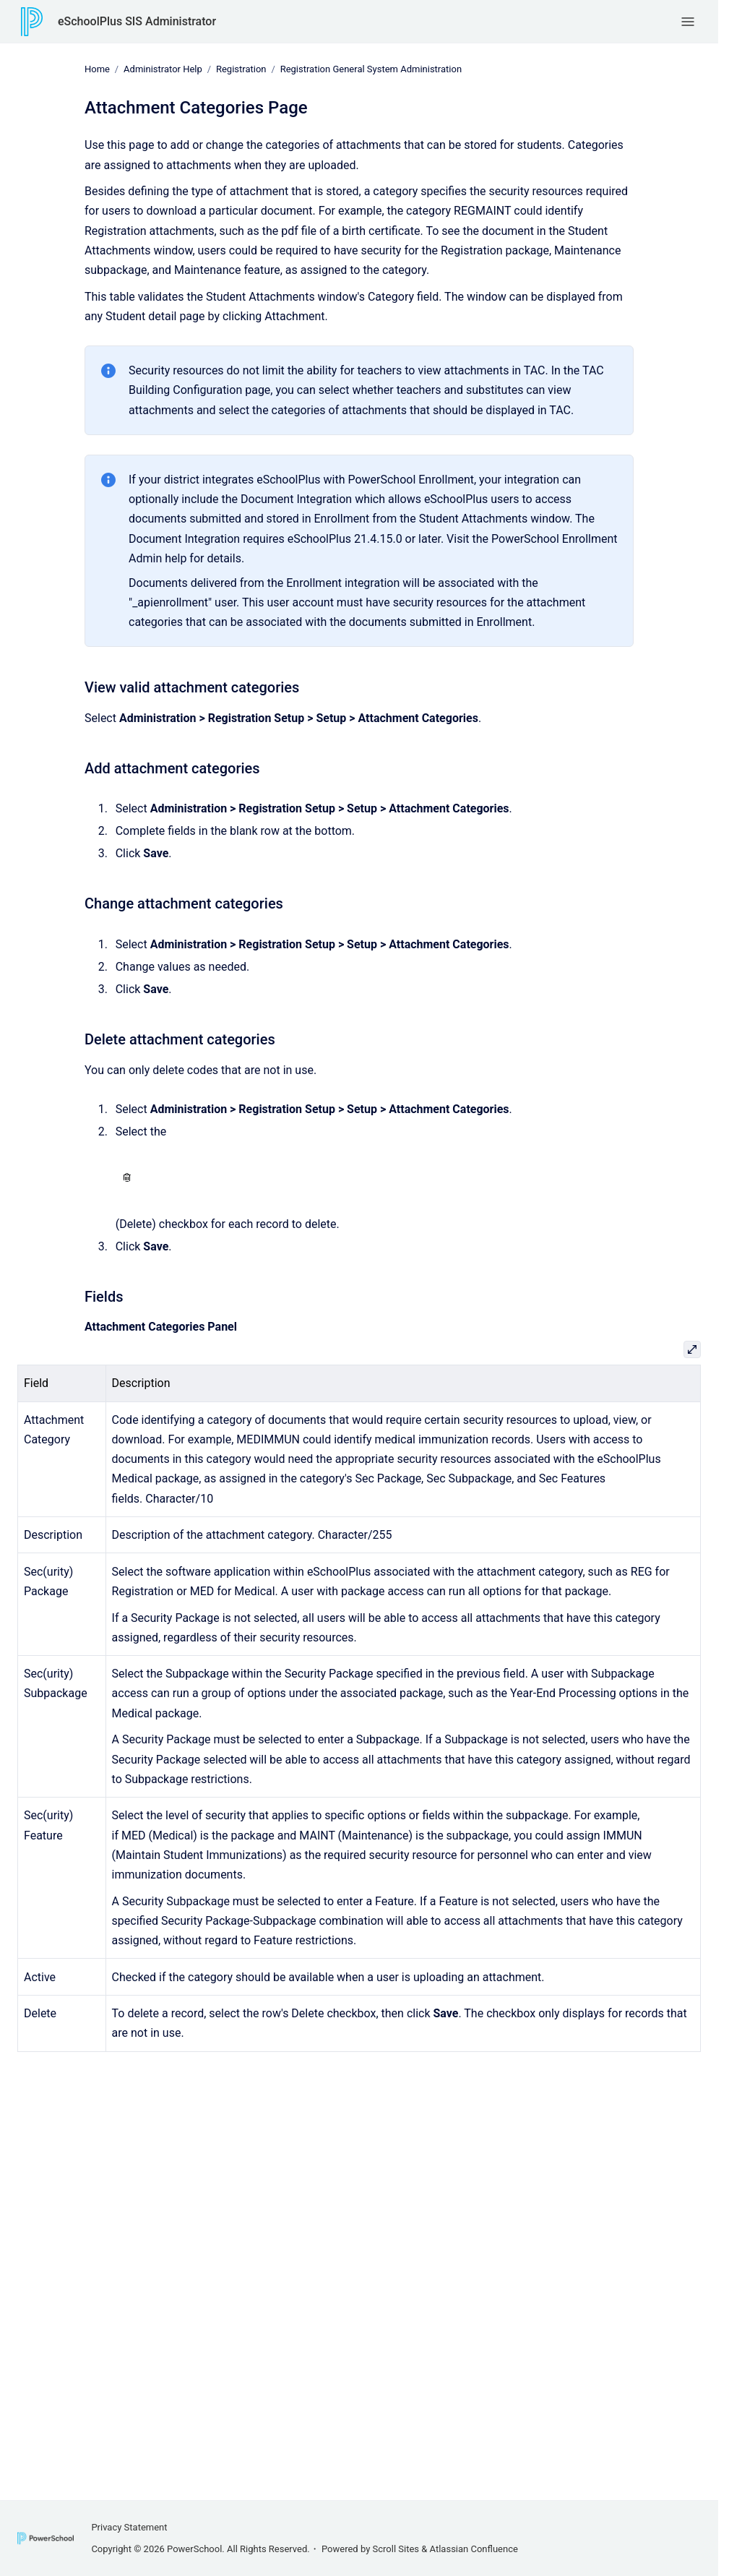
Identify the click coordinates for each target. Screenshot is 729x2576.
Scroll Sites (396, 2548)
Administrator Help (163, 69)
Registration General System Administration (371, 69)
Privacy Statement (129, 2527)
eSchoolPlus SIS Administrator (137, 21)
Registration (241, 69)
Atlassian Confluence (474, 2548)
